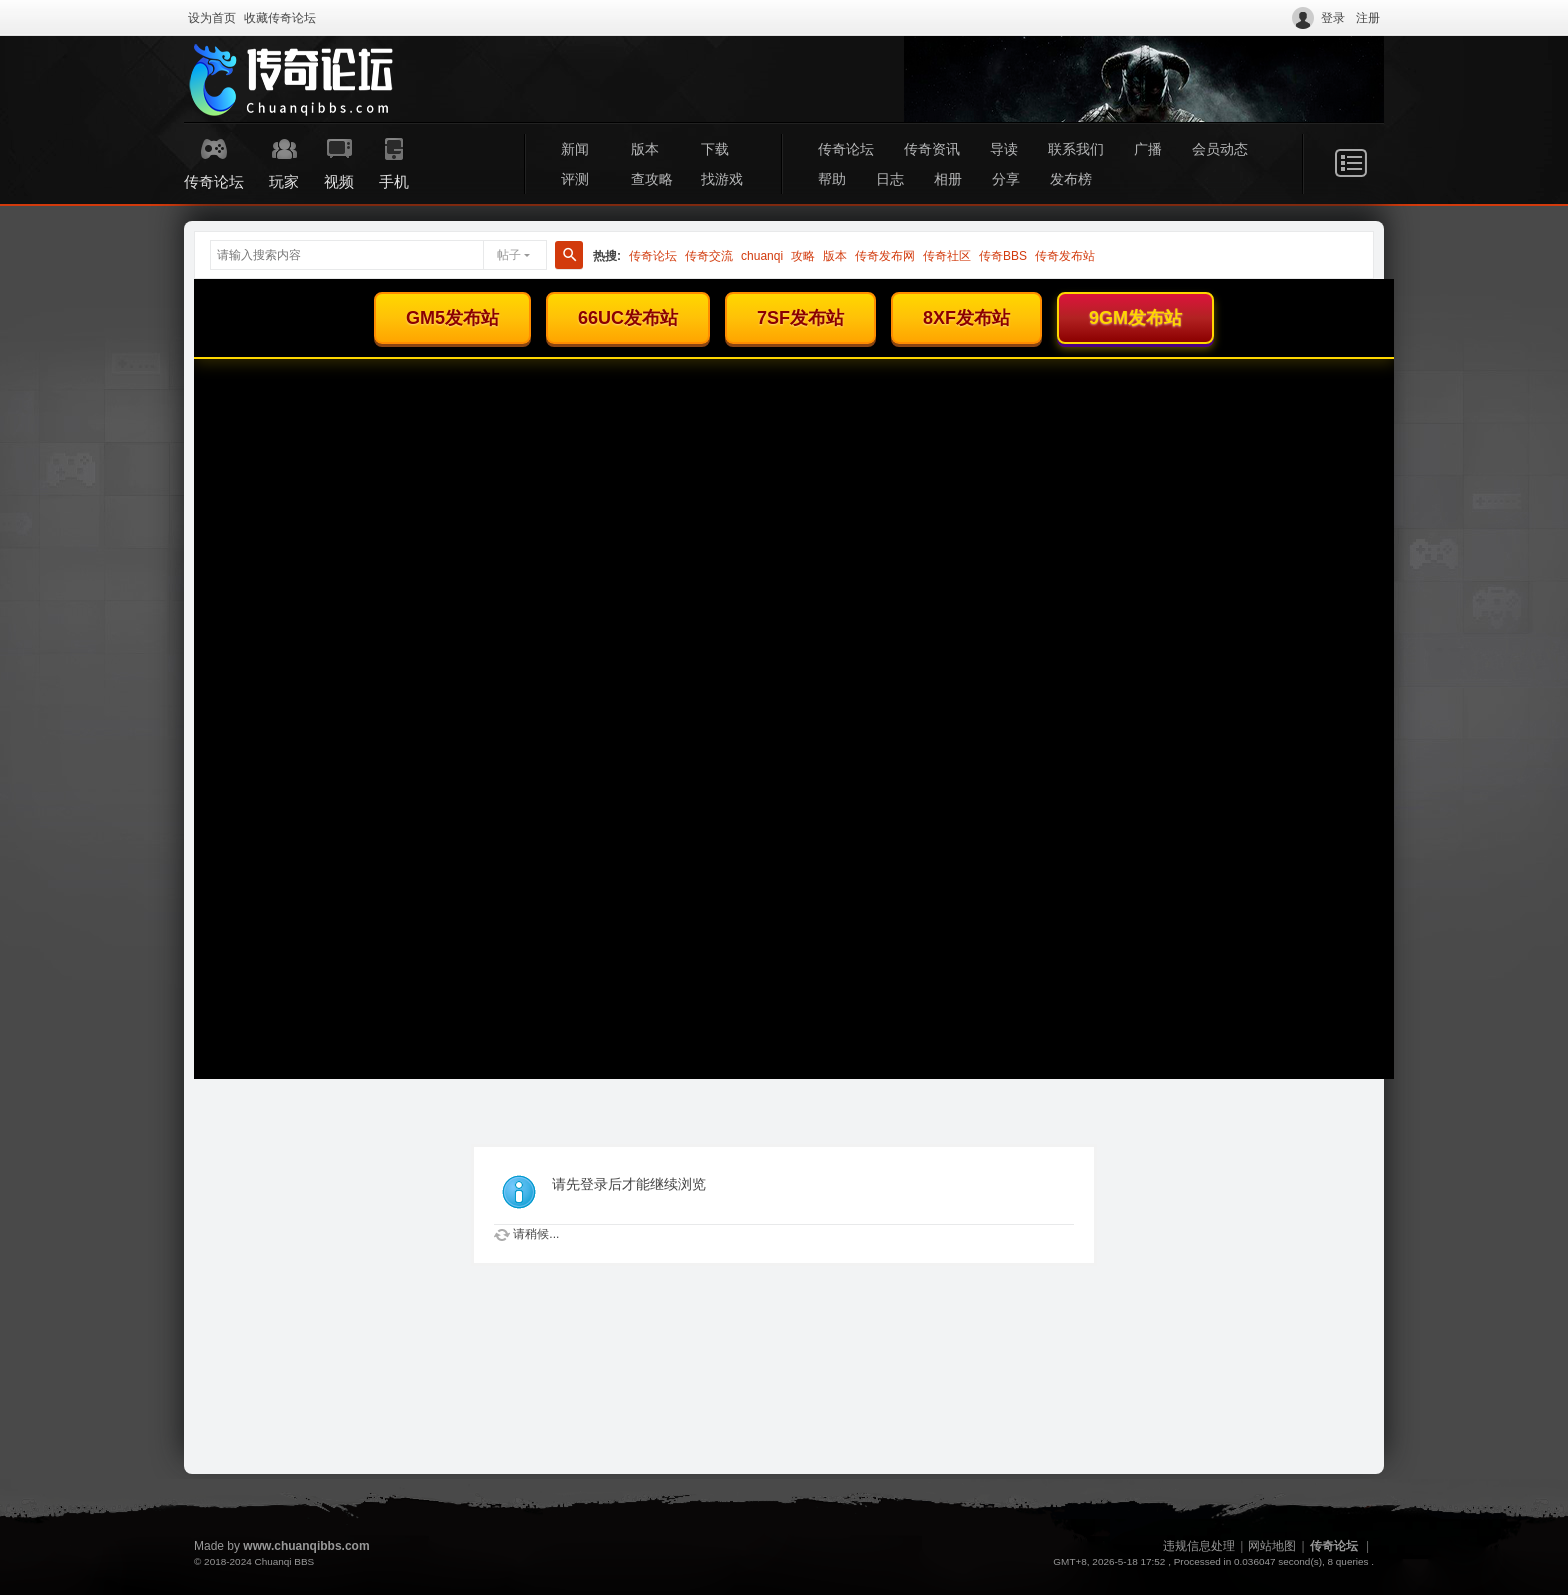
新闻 (575, 149)
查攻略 (652, 179)
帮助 (832, 179)
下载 (715, 149)
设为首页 (212, 18)
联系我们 (1076, 149)
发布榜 (1071, 179)
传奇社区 (947, 256)
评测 (575, 179)
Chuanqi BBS (284, 1561)
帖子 (509, 255)
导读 (1004, 149)
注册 (1368, 18)
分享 (1006, 179)
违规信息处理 (1199, 1546)
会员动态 (1220, 149)
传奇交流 (709, 256)
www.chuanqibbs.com (306, 1546)
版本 (645, 149)
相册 (948, 179)
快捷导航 (1351, 163)
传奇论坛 (846, 149)
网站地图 (1272, 1546)
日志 (890, 179)
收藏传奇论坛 (280, 18)
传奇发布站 (1065, 256)
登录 (1333, 18)
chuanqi (762, 256)
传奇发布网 (885, 256)
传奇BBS (1003, 256)
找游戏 (722, 179)
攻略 (803, 256)
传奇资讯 (932, 149)
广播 (1148, 149)
